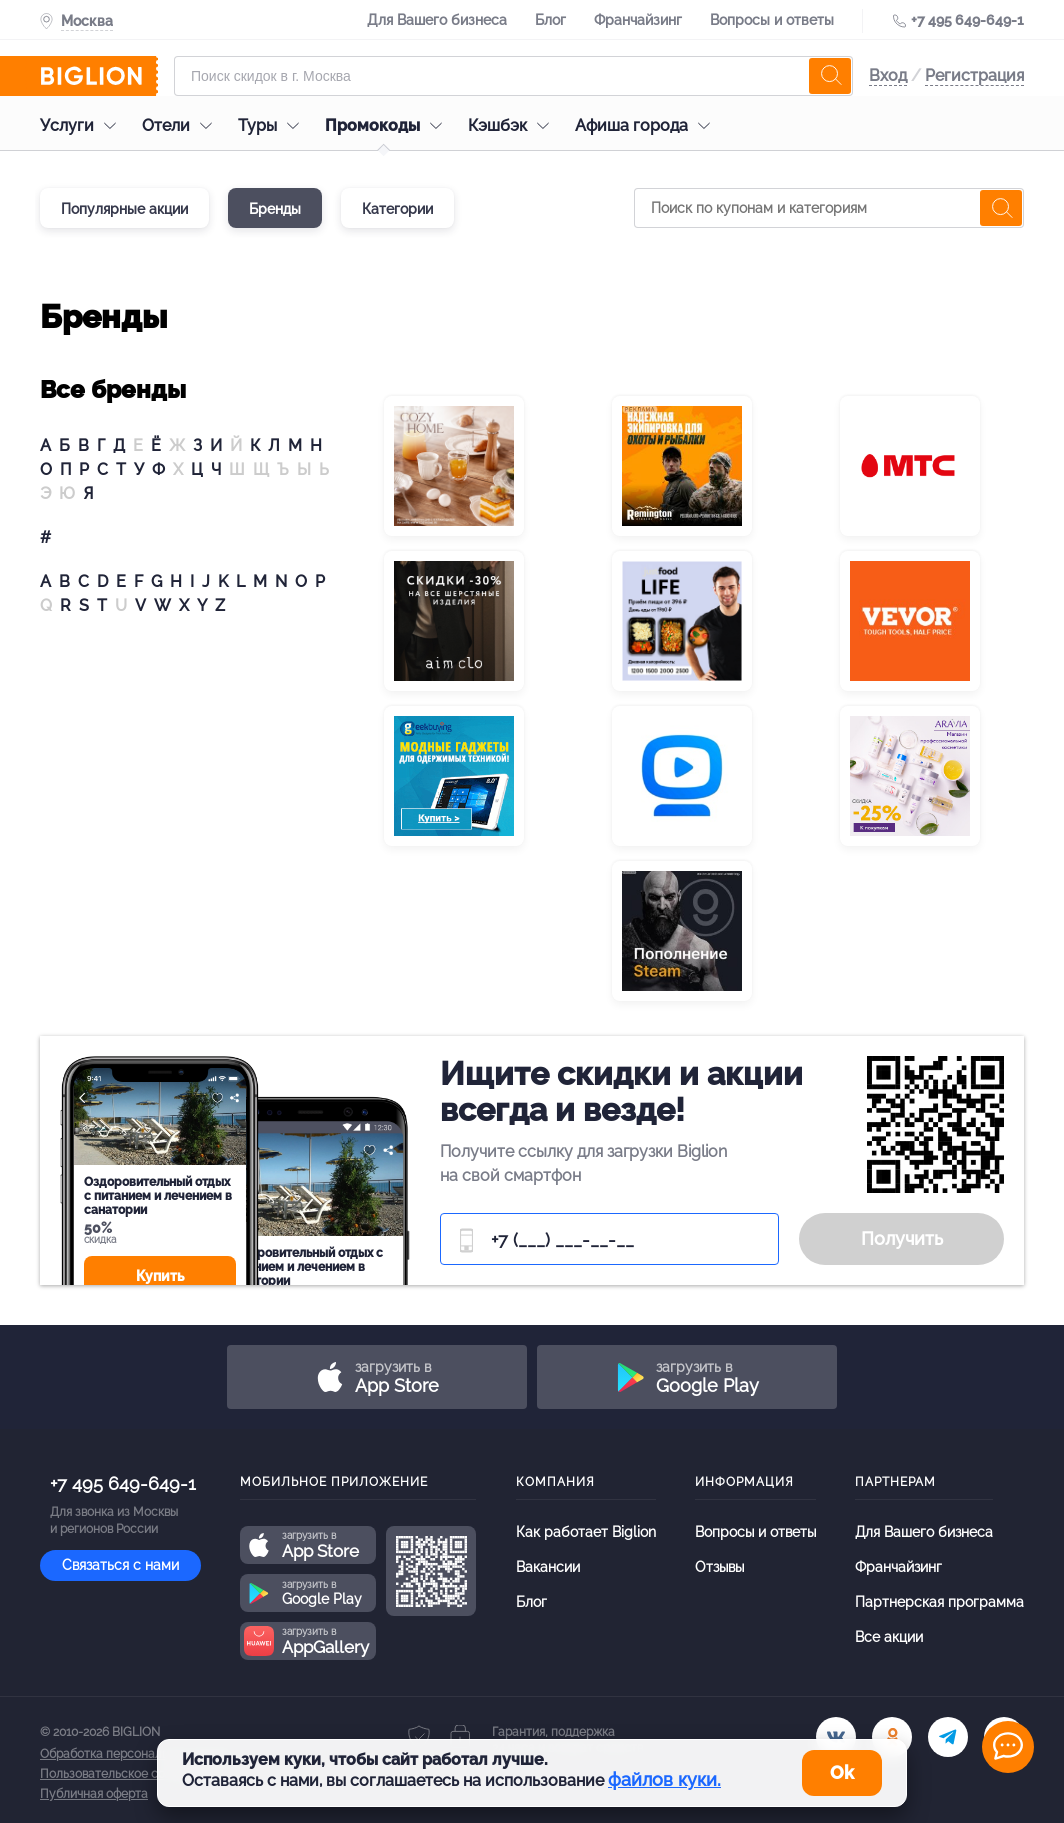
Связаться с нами (120, 1565)
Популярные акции (124, 209)
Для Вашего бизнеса (437, 20)
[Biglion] (99, 76)
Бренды (275, 209)
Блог (550, 20)
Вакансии (548, 1567)
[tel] (948, 1737)
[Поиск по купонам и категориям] (829, 208)
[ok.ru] (892, 1737)
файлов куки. (664, 1779)
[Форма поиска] (513, 76)
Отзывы (719, 1567)
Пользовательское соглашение (131, 1774)
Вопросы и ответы (772, 20)
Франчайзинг (638, 20)
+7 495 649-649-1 (967, 20)
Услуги (83, 125)
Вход (888, 75)
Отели (182, 125)
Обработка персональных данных (137, 1754)
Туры (273, 125)
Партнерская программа (939, 1602)
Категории (397, 209)
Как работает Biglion (586, 1532)
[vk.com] (836, 1737)
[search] (830, 76)
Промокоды (388, 125)
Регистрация (974, 75)
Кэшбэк (513, 125)
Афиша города (647, 125)
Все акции (889, 1637)
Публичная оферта (94, 1794)
